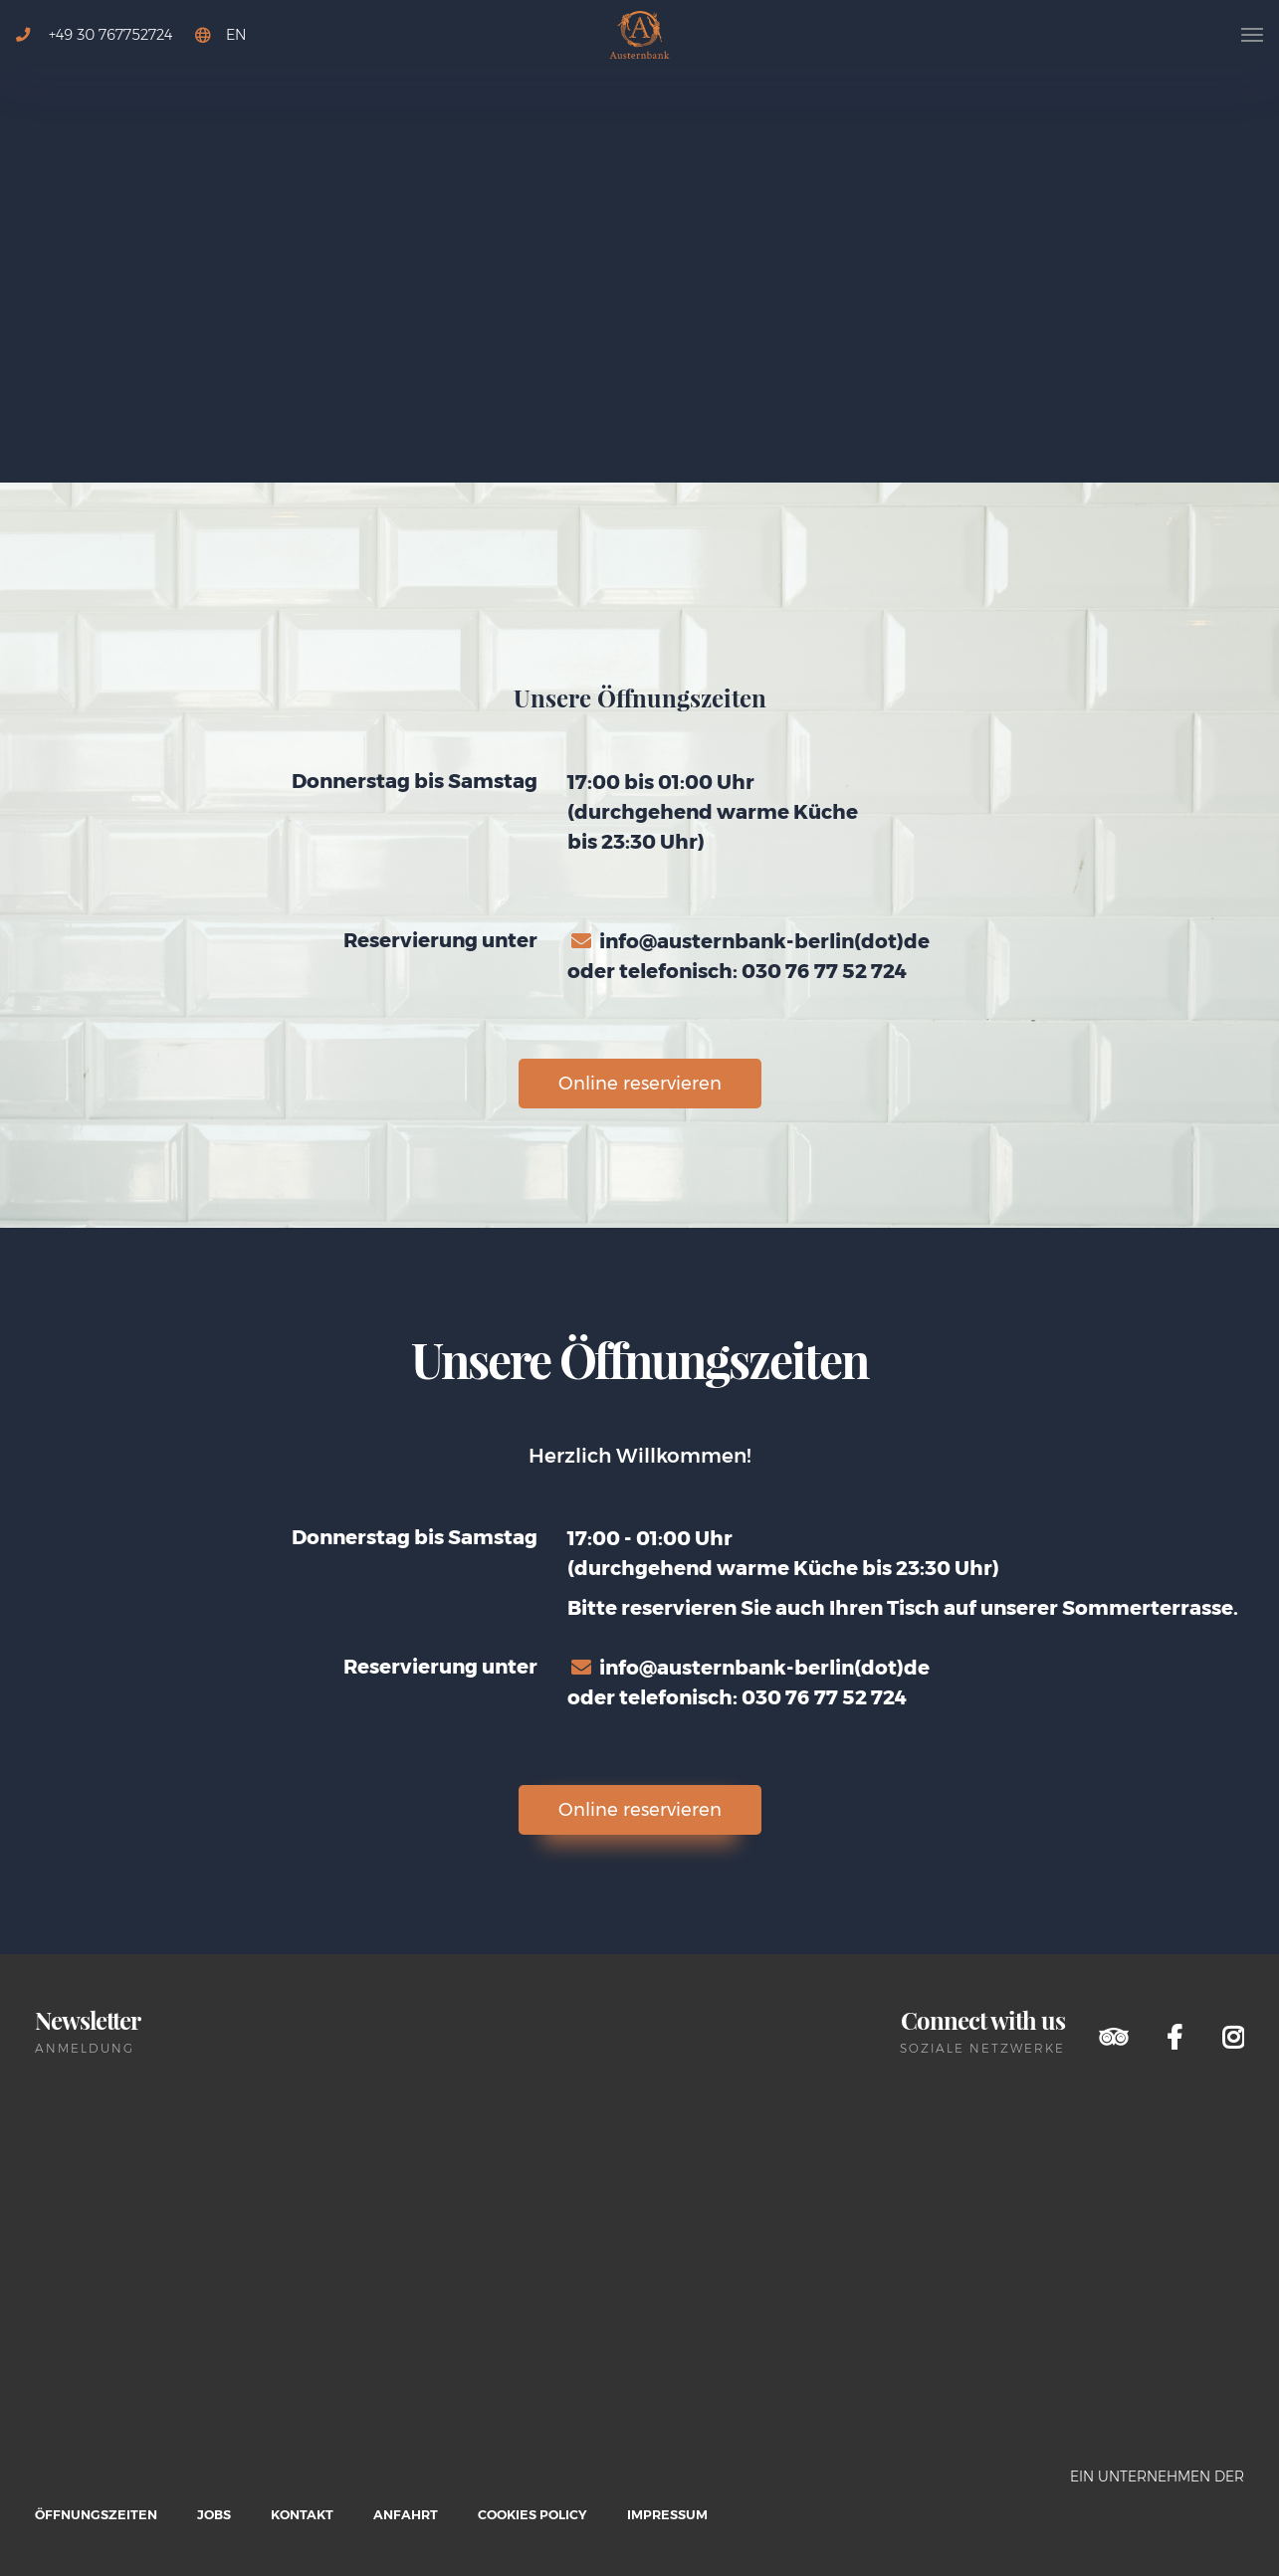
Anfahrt (405, 2514)
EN (236, 35)
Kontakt (302, 2514)
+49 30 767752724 (94, 35)
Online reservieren (640, 1083)
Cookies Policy (532, 2514)
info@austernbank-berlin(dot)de (764, 941)
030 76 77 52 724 (824, 971)
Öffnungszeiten (96, 2514)
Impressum (667, 2514)
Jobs (214, 2514)
